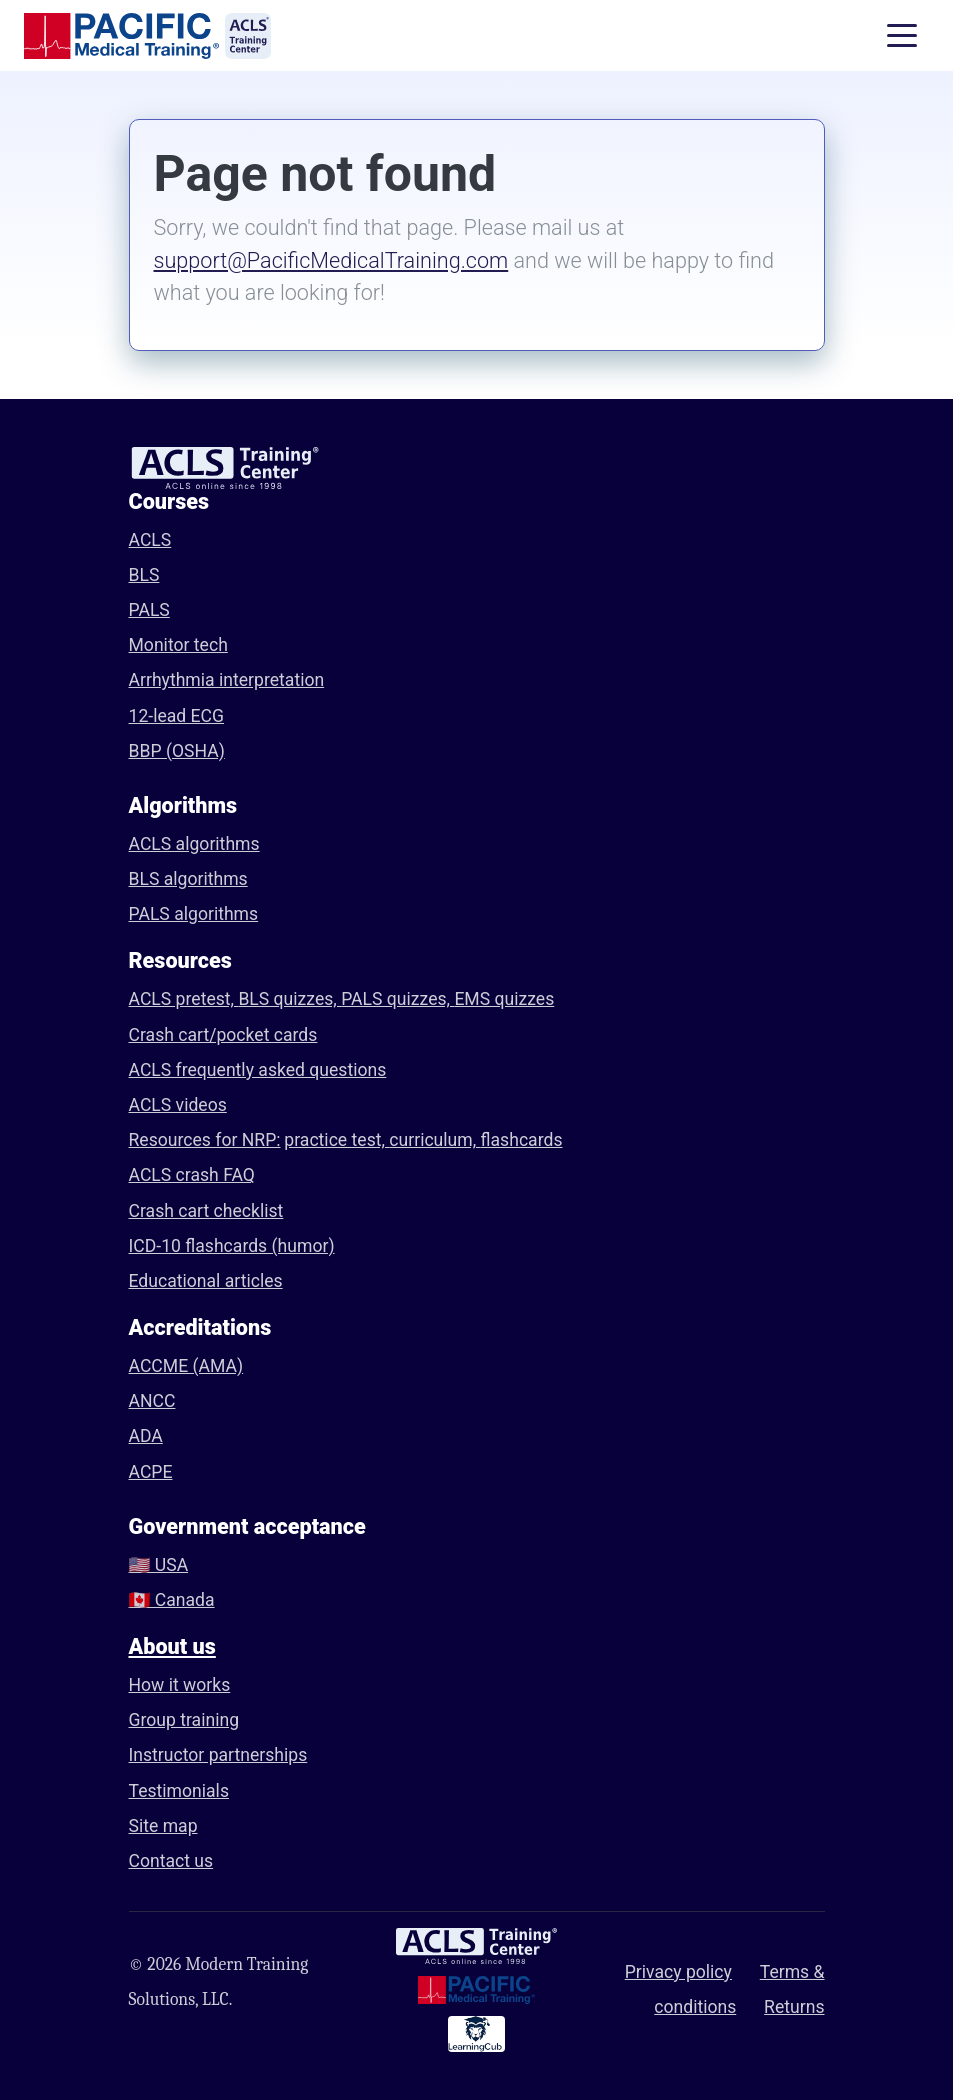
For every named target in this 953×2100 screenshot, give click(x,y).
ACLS (150, 540)
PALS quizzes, (397, 999)
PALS (149, 610)
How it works (180, 1685)
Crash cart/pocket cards (223, 1035)
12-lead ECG (177, 716)
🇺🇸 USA (159, 1565)
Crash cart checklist (206, 1211)
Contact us (171, 1861)
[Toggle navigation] (902, 36)
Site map (163, 1826)
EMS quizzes (504, 999)
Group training (184, 1720)
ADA (146, 1436)
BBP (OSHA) (177, 751)
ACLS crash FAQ (192, 1175)
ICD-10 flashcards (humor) (232, 1246)
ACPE (151, 1472)
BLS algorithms (188, 879)
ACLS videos (178, 1105)
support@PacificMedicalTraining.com (331, 260)
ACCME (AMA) (186, 1366)
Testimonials (179, 1791)
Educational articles (206, 1281)
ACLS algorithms (194, 844)
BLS (144, 575)
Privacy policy (678, 1972)
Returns (794, 2007)
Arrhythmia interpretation (227, 680)
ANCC (152, 1401)
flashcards (522, 1140)
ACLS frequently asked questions (258, 1070)
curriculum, (434, 1140)
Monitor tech (178, 645)
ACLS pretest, (184, 999)
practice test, (336, 1140)
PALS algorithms (194, 914)
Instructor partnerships (218, 1755)
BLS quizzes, (289, 999)
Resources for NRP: (205, 1140)
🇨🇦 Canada (172, 1600)
